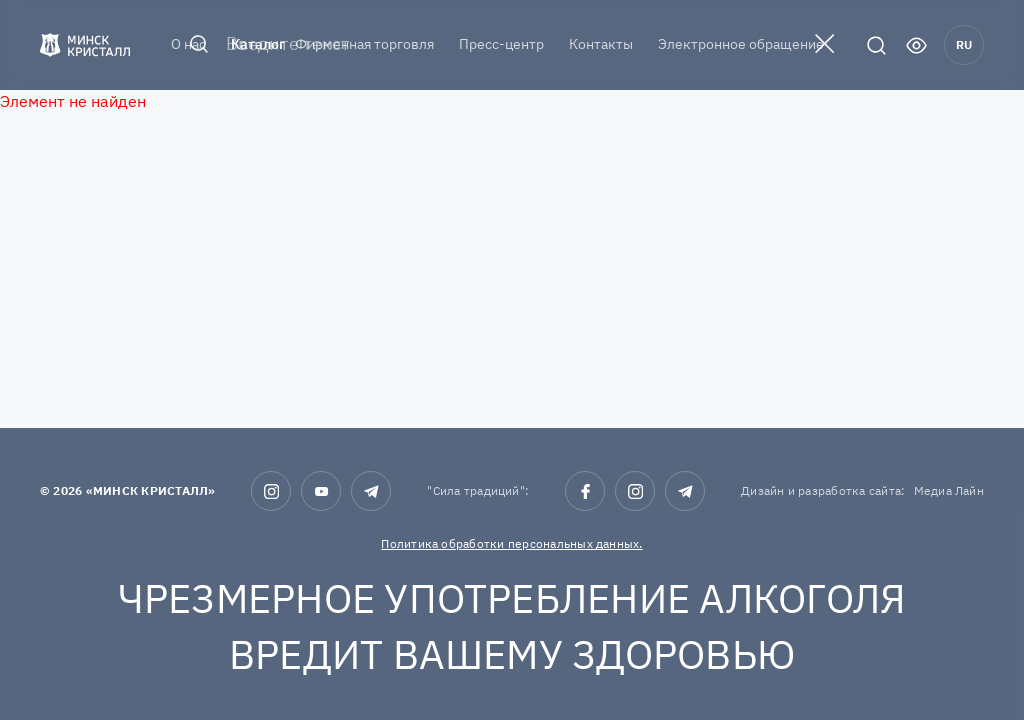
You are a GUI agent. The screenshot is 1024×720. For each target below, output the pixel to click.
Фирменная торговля (364, 44)
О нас (188, 44)
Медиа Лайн (949, 490)
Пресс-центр (501, 44)
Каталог (258, 44)
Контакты (601, 44)
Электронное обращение (741, 44)
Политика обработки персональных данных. (511, 543)
